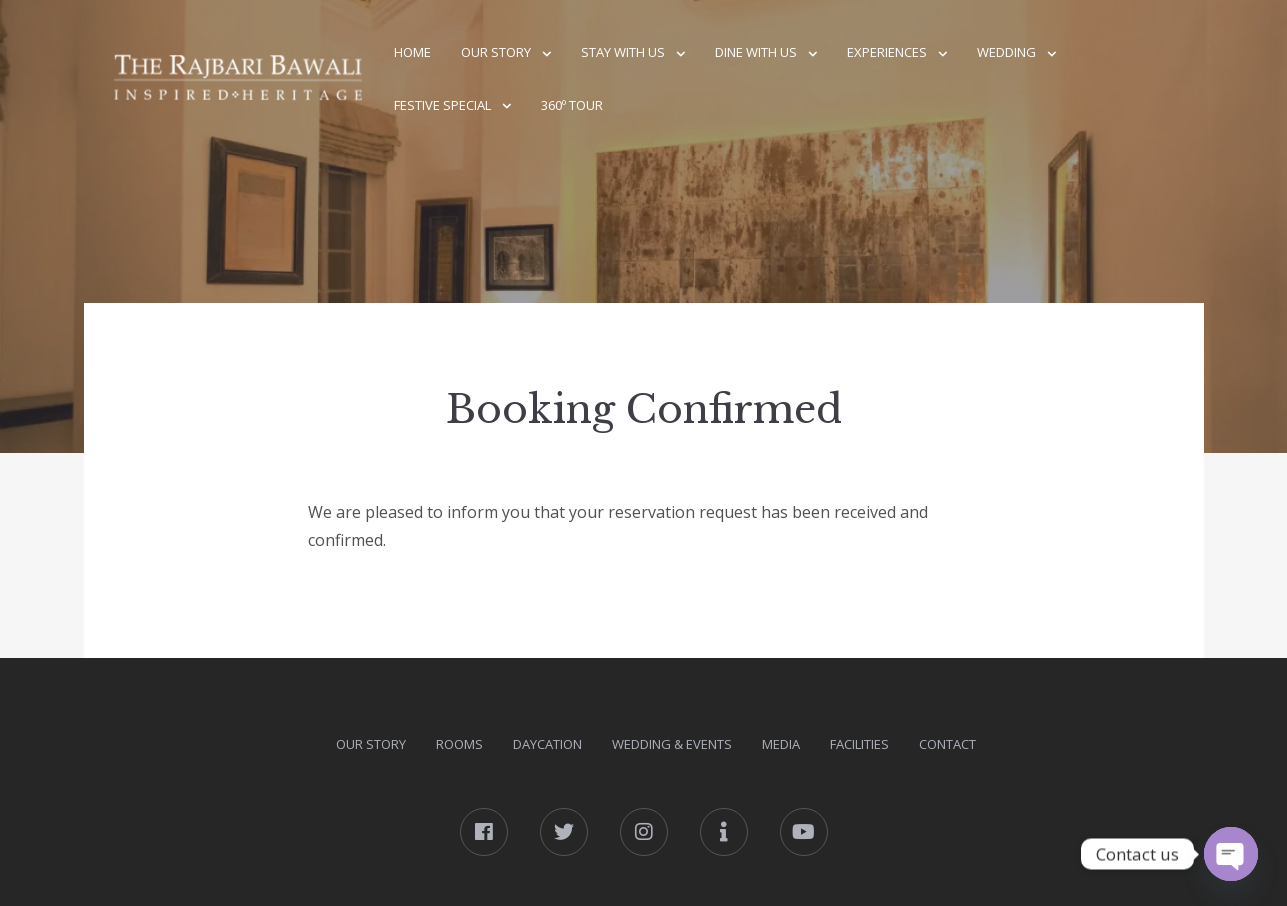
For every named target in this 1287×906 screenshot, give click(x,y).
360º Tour (572, 105)
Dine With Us (756, 52)
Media (781, 744)
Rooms (459, 744)
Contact (947, 744)
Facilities (859, 744)
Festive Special (442, 105)
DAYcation (547, 744)
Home (412, 52)
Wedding (1006, 52)
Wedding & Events (672, 744)
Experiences (887, 52)
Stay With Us (623, 52)
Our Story (496, 52)
